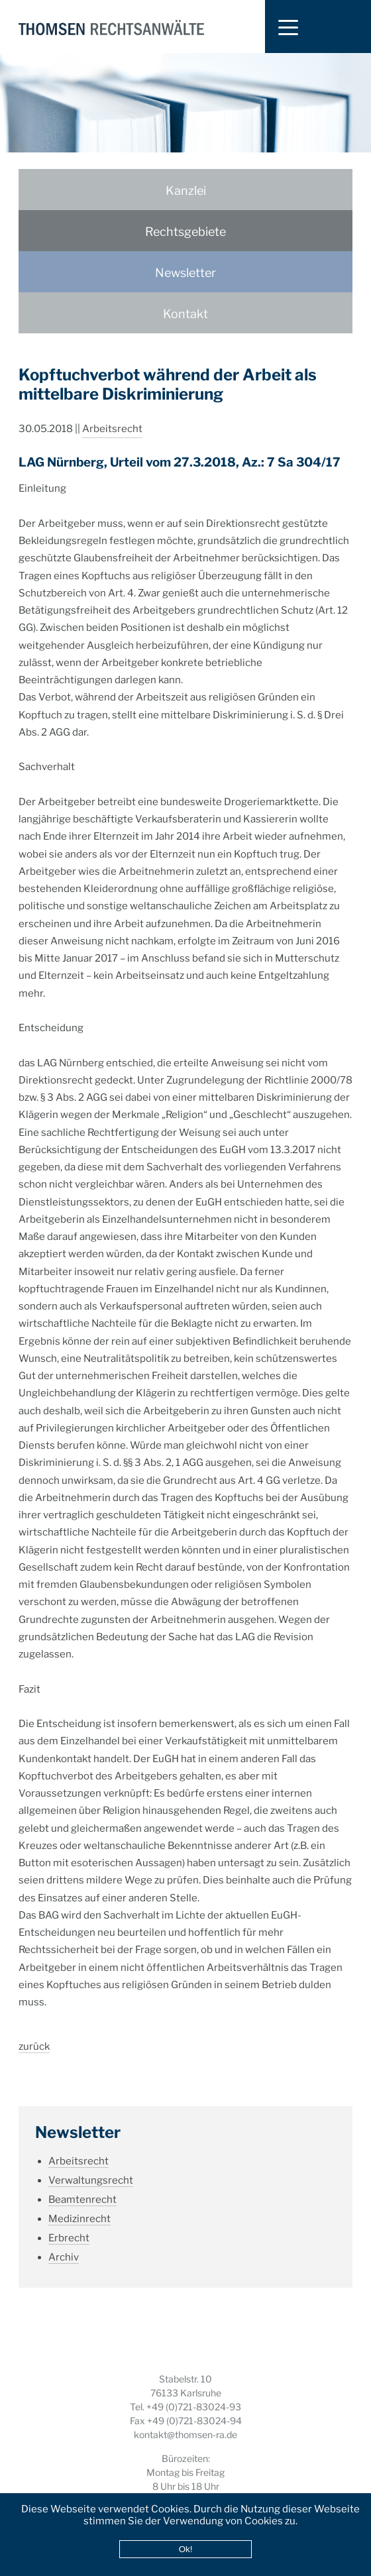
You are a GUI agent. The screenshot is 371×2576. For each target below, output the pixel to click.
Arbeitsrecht (112, 414)
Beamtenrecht (82, 2184)
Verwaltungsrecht (90, 2165)
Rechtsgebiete (185, 232)
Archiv (63, 2242)
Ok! (186, 2549)
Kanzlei (186, 190)
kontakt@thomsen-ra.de (185, 2434)
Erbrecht (68, 2223)
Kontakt (185, 314)
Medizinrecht (79, 2204)
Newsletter (185, 273)
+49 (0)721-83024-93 (193, 2406)
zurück (34, 2031)
